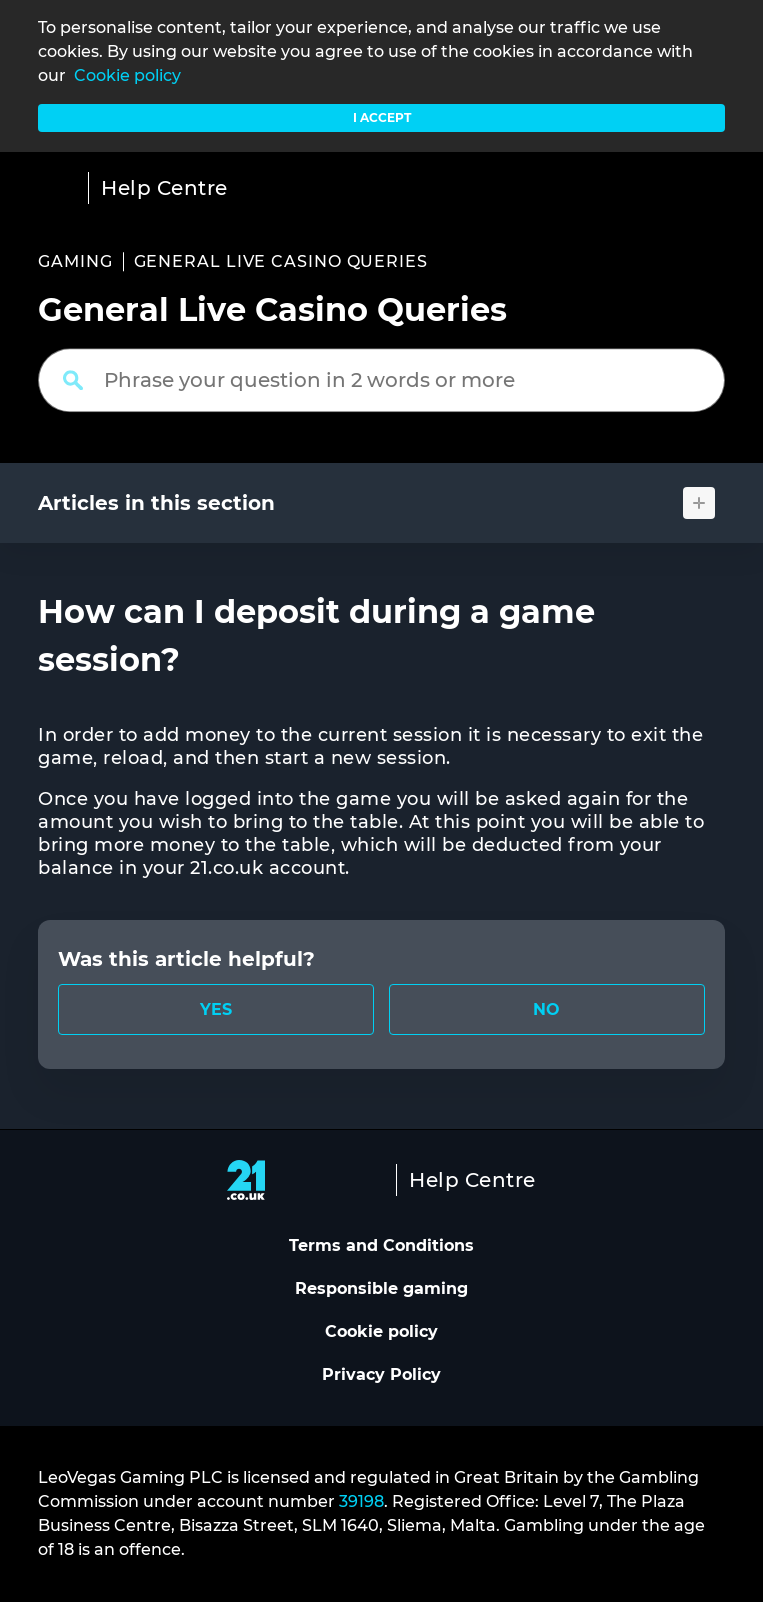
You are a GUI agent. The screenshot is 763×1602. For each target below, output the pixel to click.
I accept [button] (382, 117)
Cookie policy (127, 75)
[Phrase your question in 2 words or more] (381, 380)
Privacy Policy (381, 1374)
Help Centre (164, 188)
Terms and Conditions (381, 1245)
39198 (361, 1501)
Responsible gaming (381, 1288)
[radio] (216, 1009)
